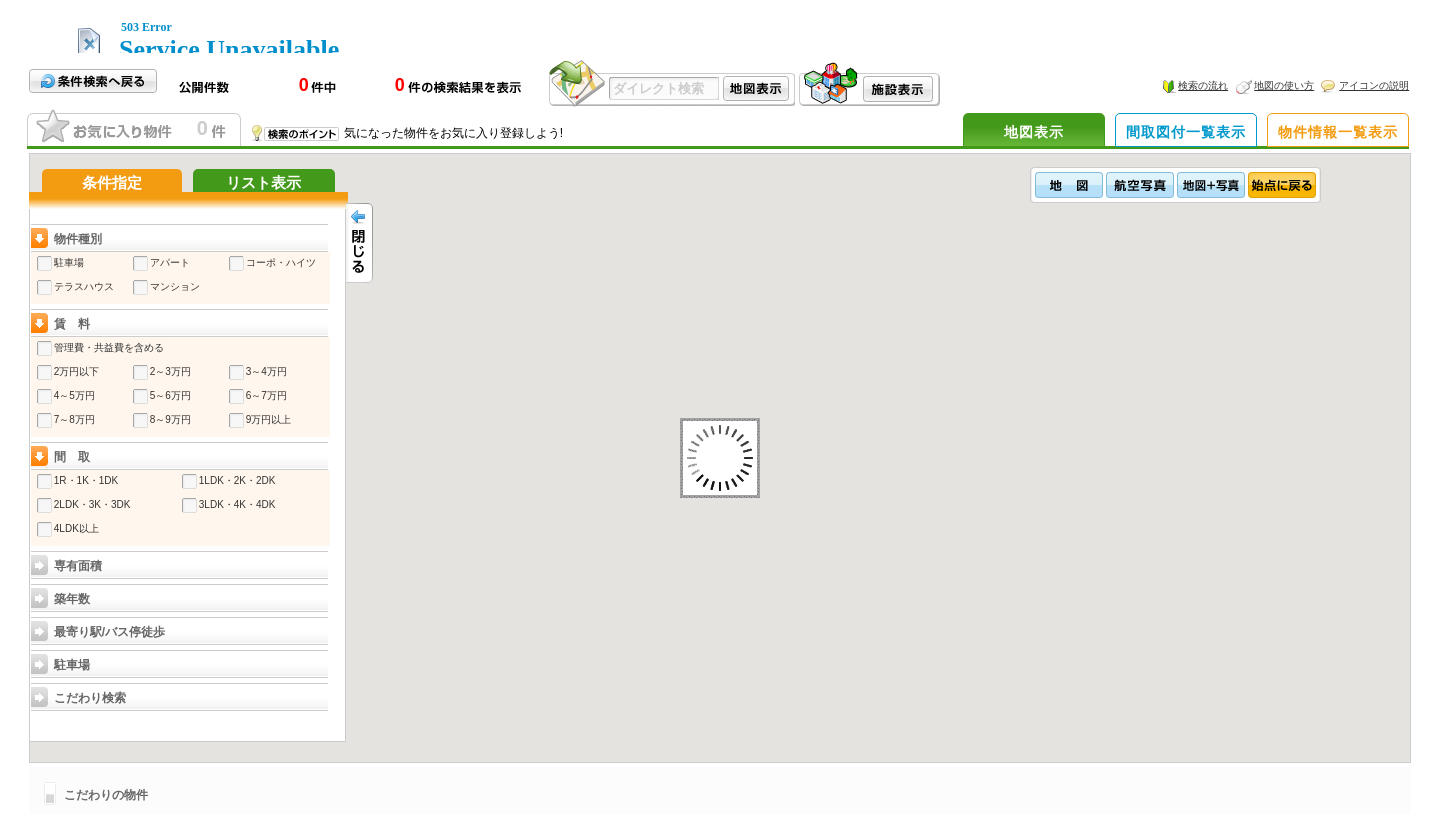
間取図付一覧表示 (1186, 132)
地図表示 (1034, 132)
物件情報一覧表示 (1338, 132)
